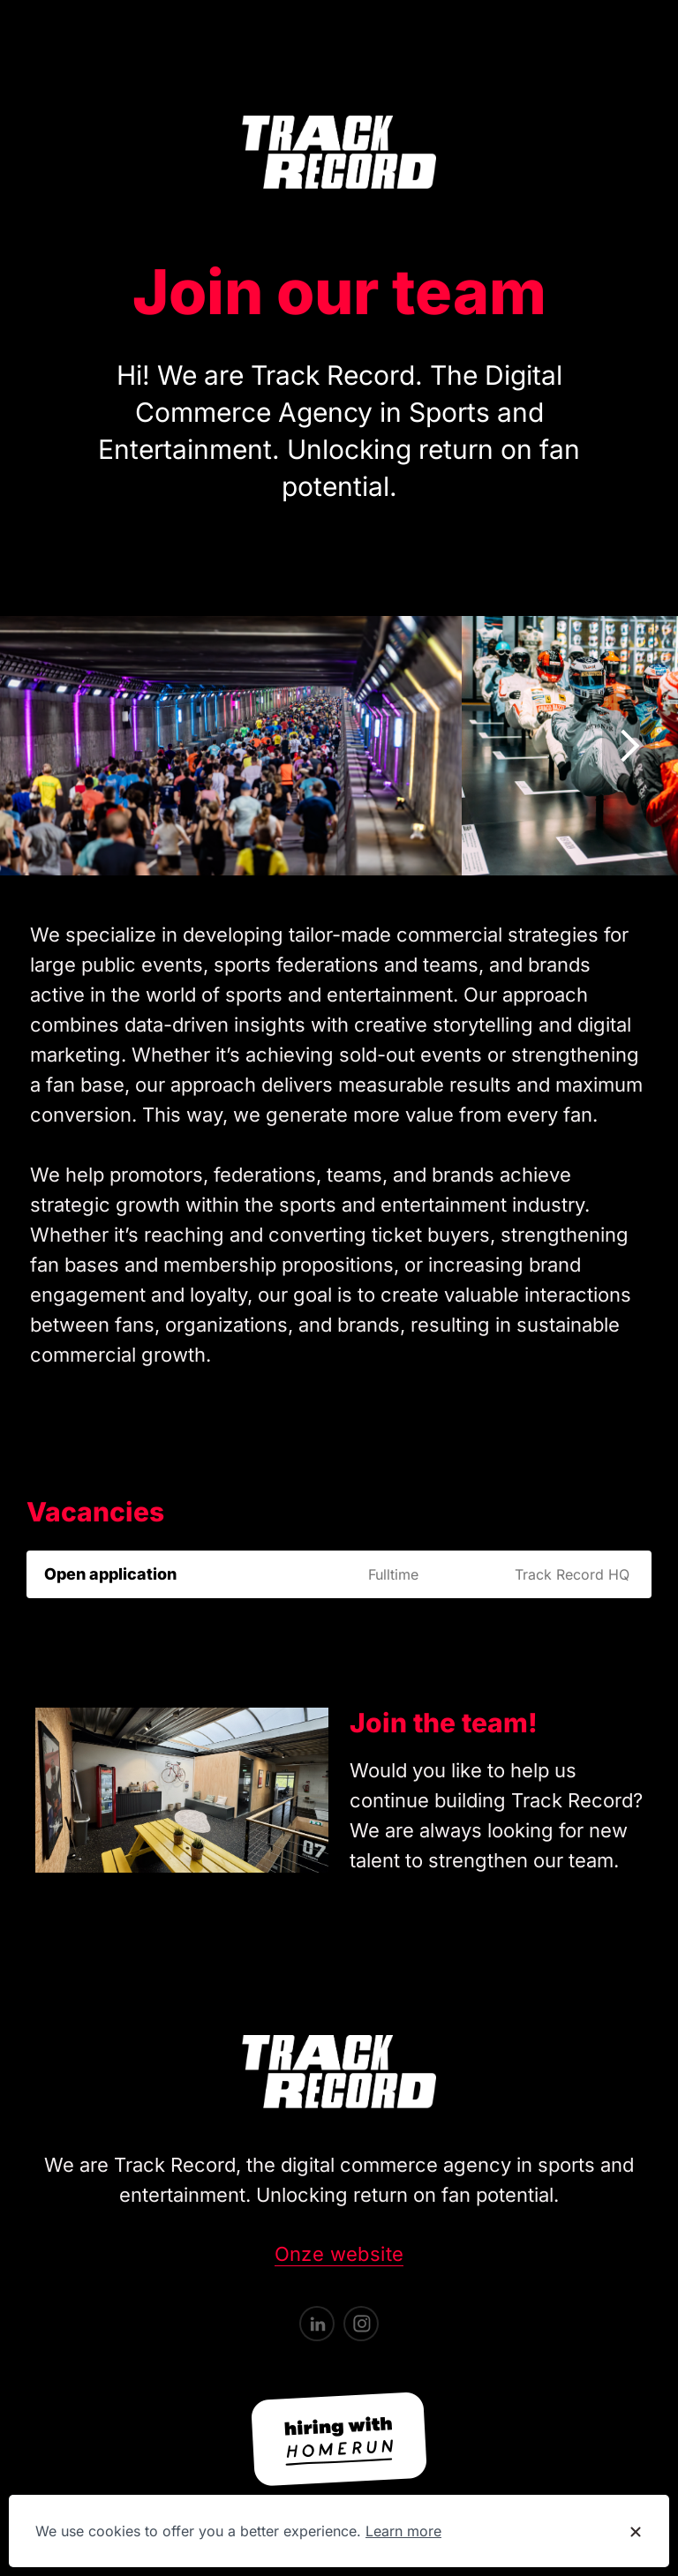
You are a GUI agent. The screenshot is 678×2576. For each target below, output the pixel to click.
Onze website (339, 2253)
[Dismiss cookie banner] (636, 2532)
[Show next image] (628, 746)
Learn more (403, 2531)
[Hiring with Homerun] (339, 2439)
